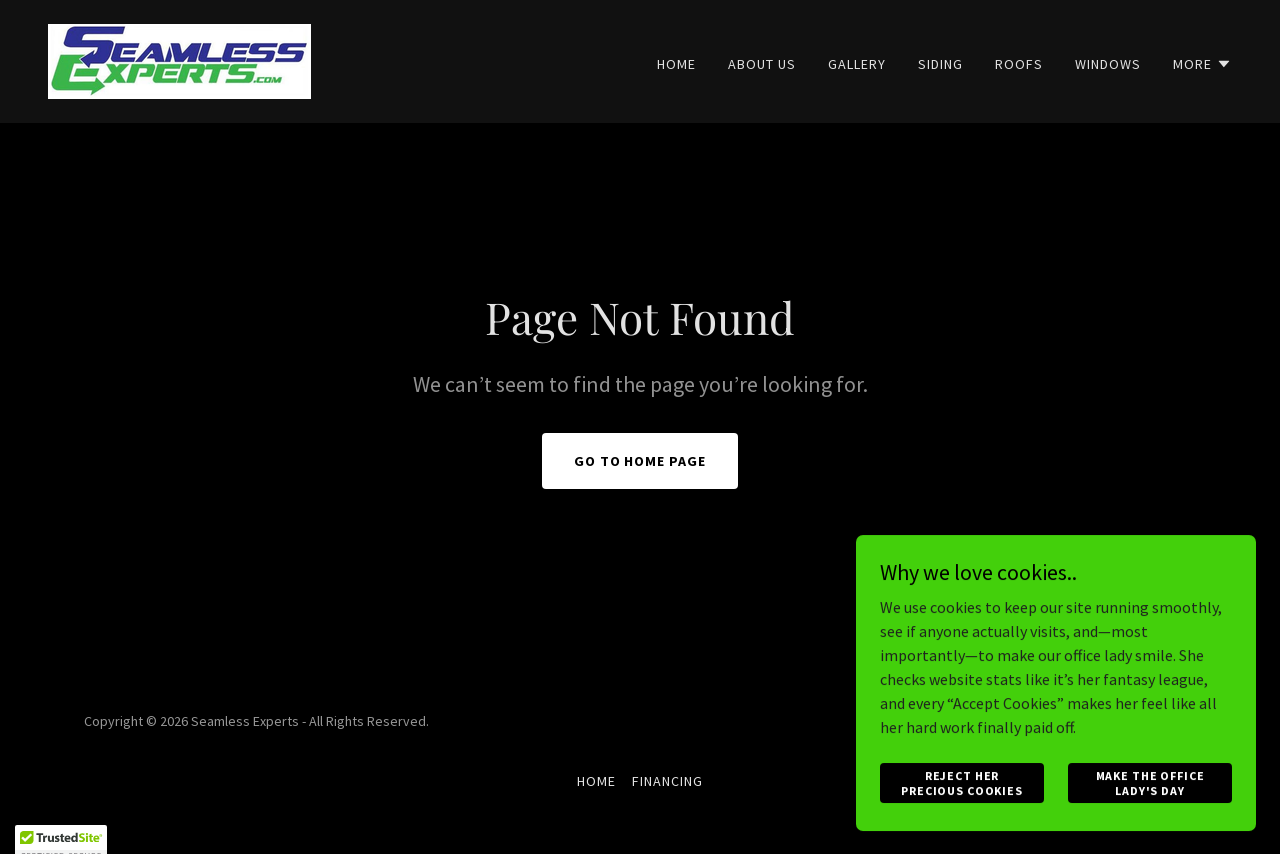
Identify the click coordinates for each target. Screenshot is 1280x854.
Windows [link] (1108, 64)
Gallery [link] (857, 64)
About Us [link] (762, 64)
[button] (1202, 64)
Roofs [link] (1019, 64)
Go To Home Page (640, 461)
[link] (179, 59)
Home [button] (596, 781)
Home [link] (676, 64)
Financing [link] (667, 781)
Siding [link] (940, 64)
